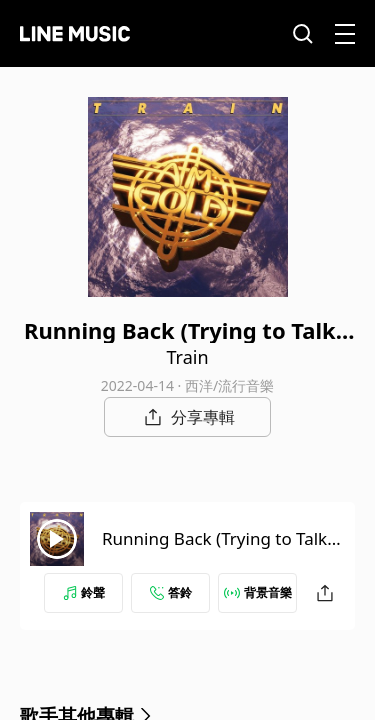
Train (187, 357)
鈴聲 (84, 592)
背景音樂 (258, 592)
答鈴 (171, 592)
